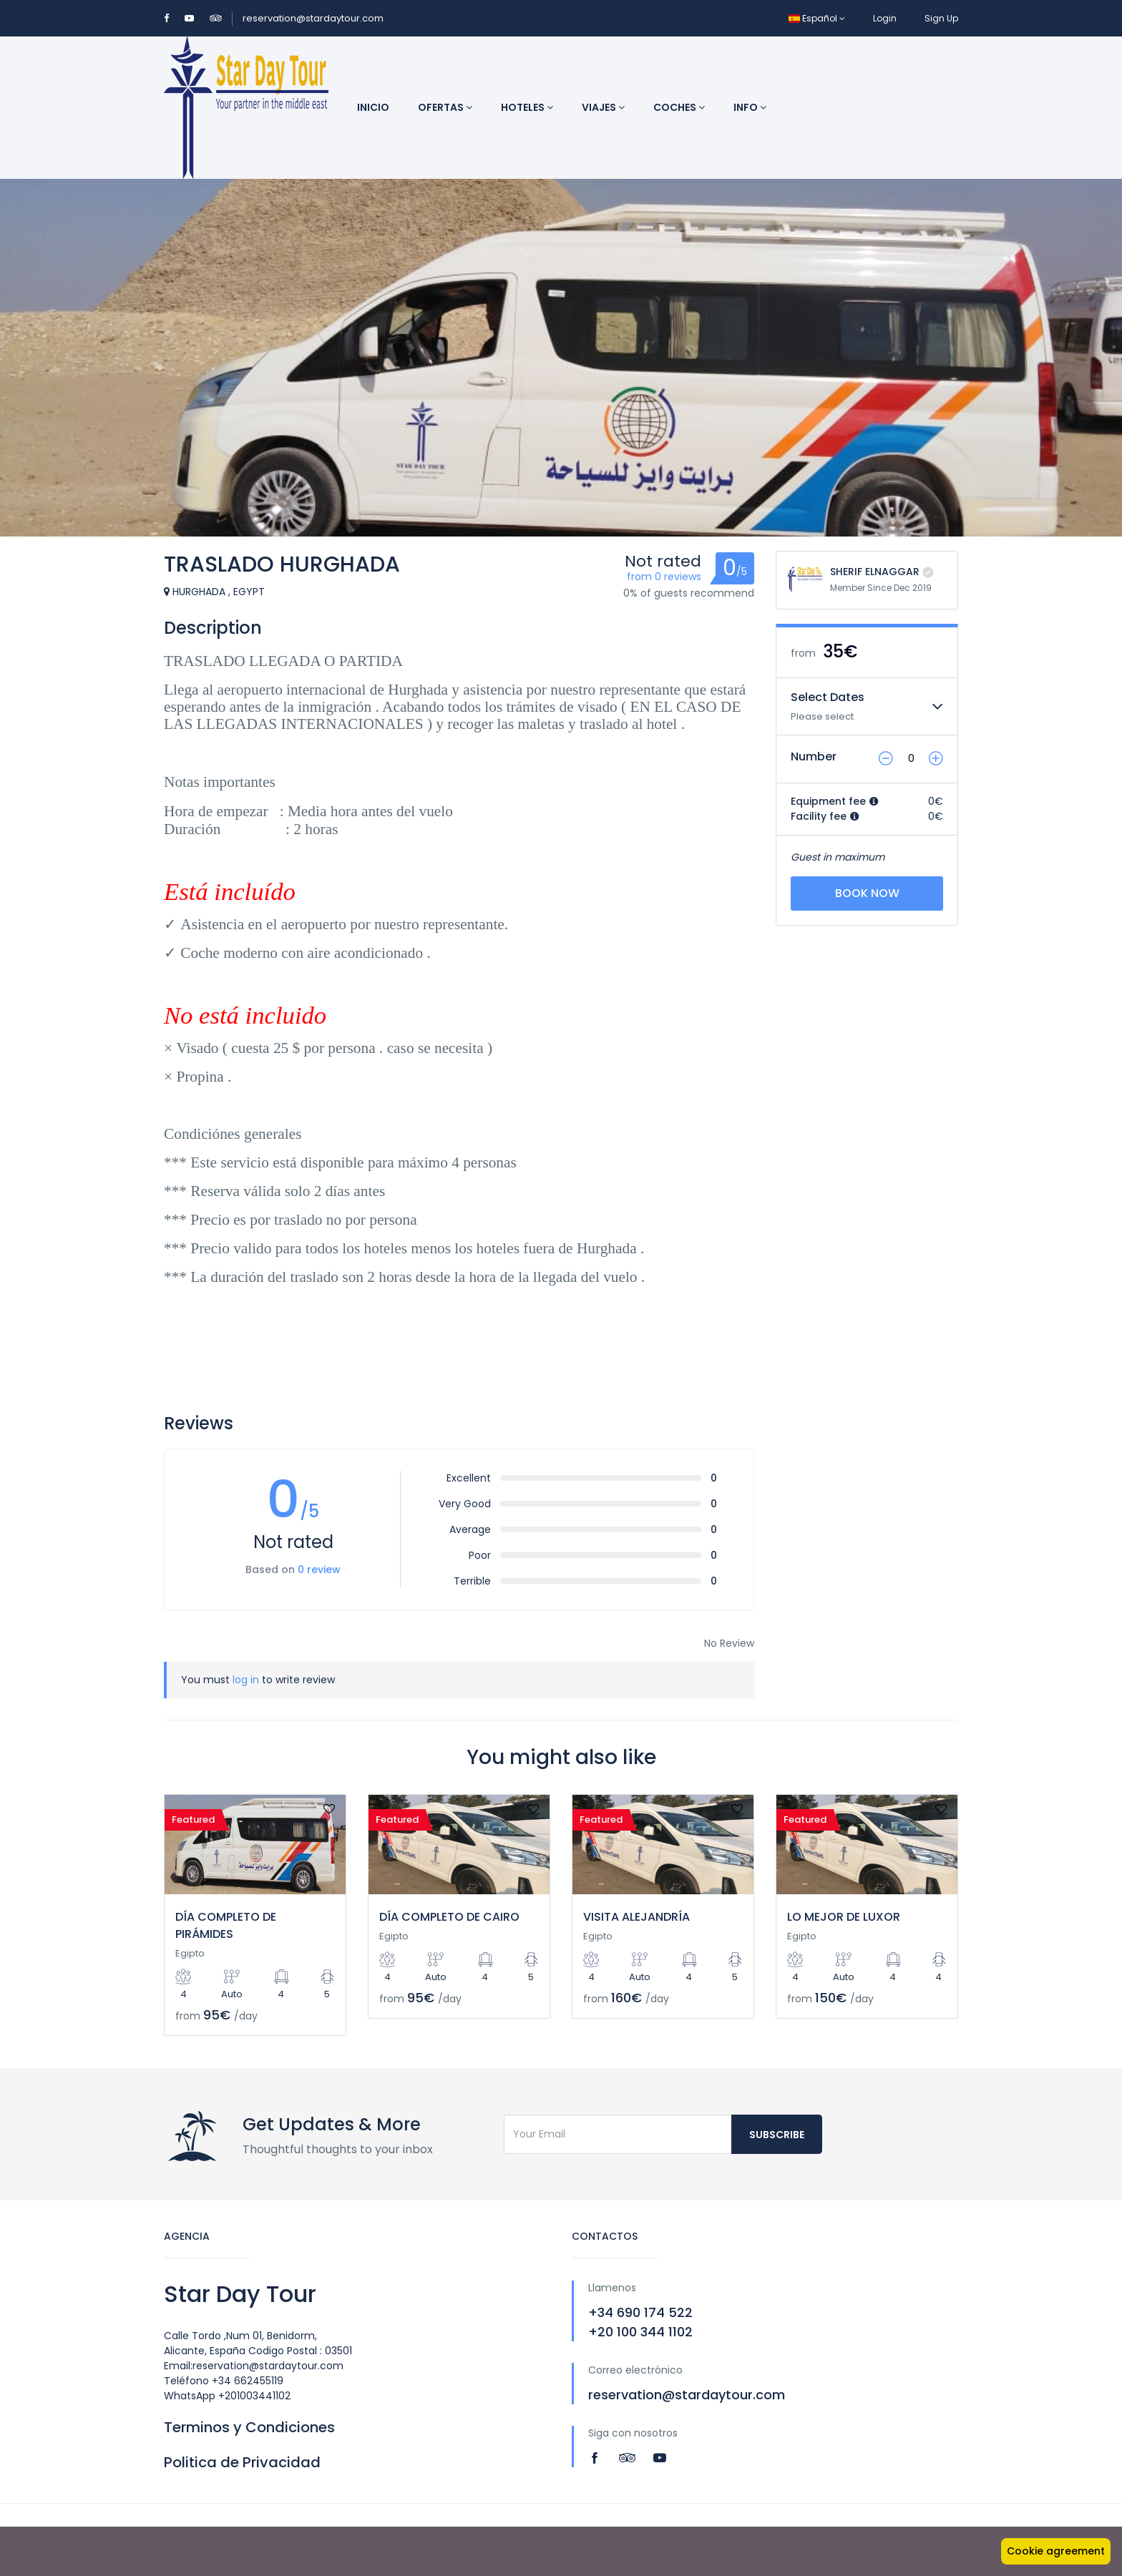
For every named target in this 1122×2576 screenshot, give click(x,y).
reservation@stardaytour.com (313, 18)
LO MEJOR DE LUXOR (843, 1917)
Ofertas (445, 107)
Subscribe (776, 2134)
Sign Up (941, 18)
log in (246, 1680)
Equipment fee (835, 801)
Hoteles (527, 107)
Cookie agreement (1056, 2551)
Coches (679, 107)
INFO (749, 107)
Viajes (603, 107)
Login (885, 18)
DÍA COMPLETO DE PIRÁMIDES (225, 1925)
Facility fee (825, 816)
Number (813, 756)
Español (817, 18)
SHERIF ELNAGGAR (874, 571)
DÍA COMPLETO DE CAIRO (449, 1917)
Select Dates (827, 697)
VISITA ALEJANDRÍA (636, 1917)
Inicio (373, 107)
